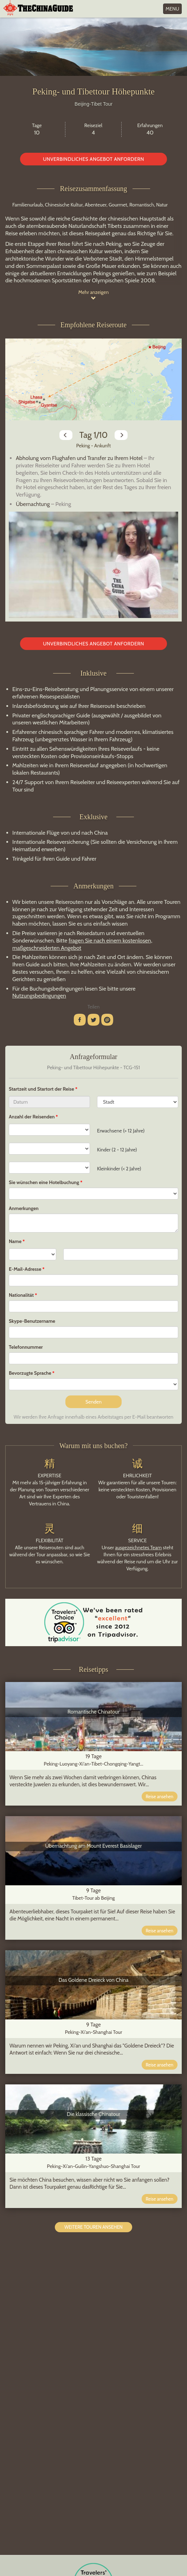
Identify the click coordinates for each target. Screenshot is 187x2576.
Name (15, 1241)
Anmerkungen (24, 1208)
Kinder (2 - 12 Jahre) (117, 1149)
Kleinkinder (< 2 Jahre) (119, 1168)
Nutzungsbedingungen (39, 995)
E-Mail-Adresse (25, 1269)
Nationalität (21, 1295)
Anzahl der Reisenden (31, 1116)
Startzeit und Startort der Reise (42, 1089)
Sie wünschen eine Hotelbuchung (44, 1182)
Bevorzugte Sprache (30, 1373)
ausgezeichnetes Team (138, 1547)
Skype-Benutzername (32, 1321)
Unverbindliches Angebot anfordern (93, 159)
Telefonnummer (26, 1347)
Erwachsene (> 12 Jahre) (121, 1131)
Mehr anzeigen (93, 295)
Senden (93, 1402)
